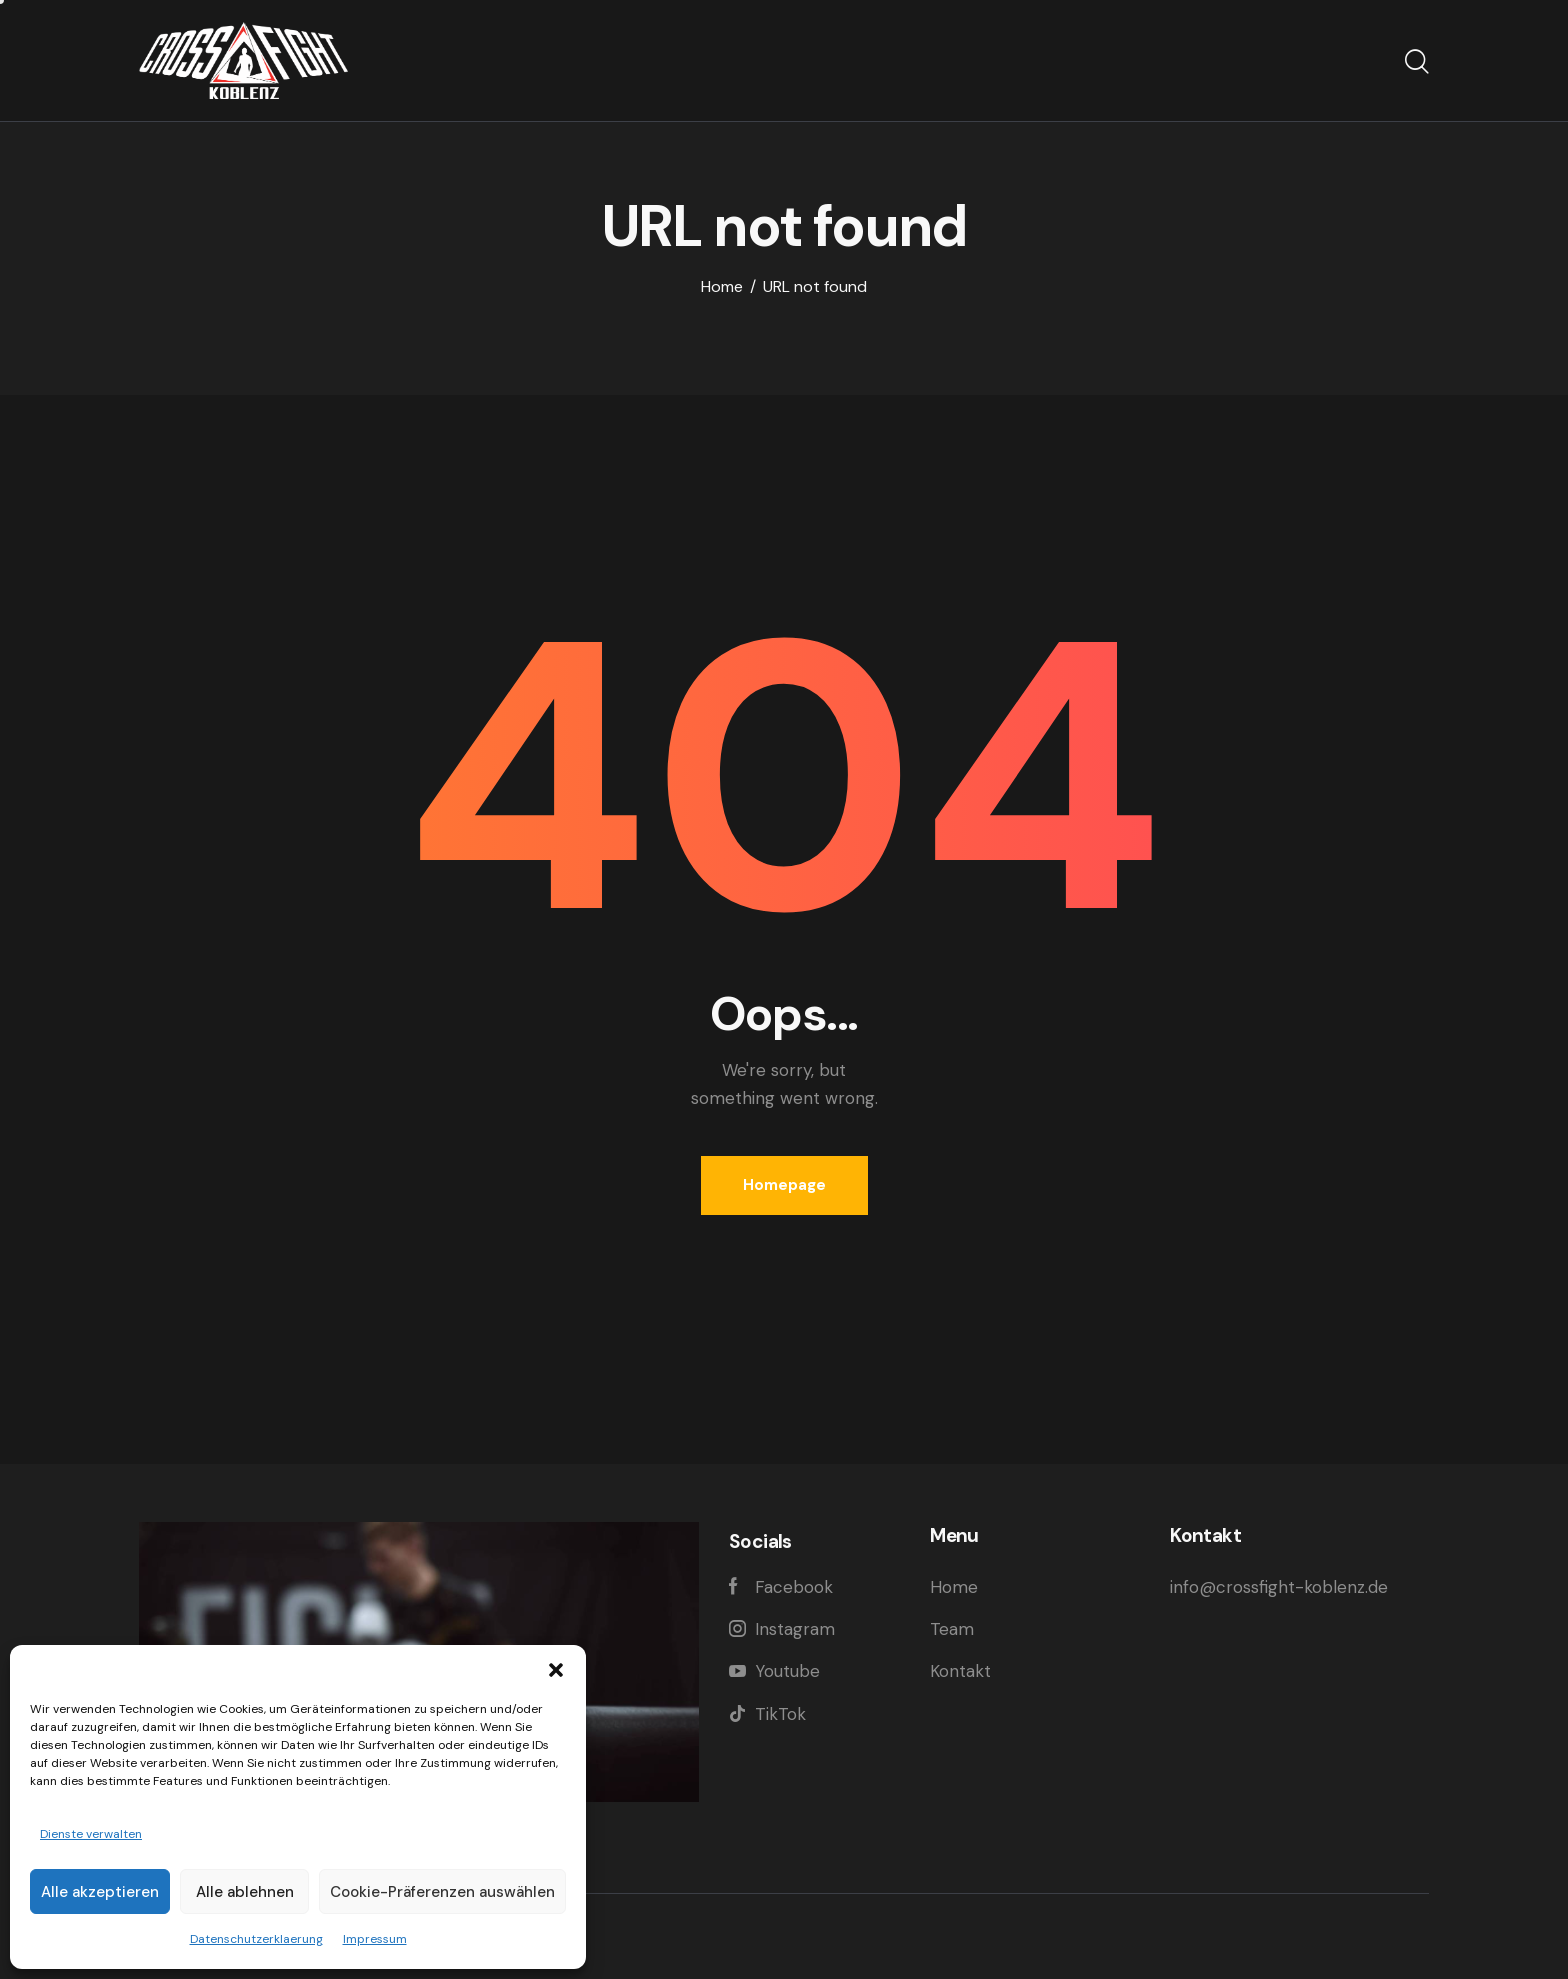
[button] (556, 1670)
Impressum (375, 1939)
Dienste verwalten (91, 1834)
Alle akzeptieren (100, 1892)
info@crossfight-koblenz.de (1279, 1587)
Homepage (784, 1185)
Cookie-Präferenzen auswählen (442, 1892)
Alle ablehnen (245, 1892)
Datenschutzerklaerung (256, 1939)
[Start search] (1417, 63)
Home (722, 287)
